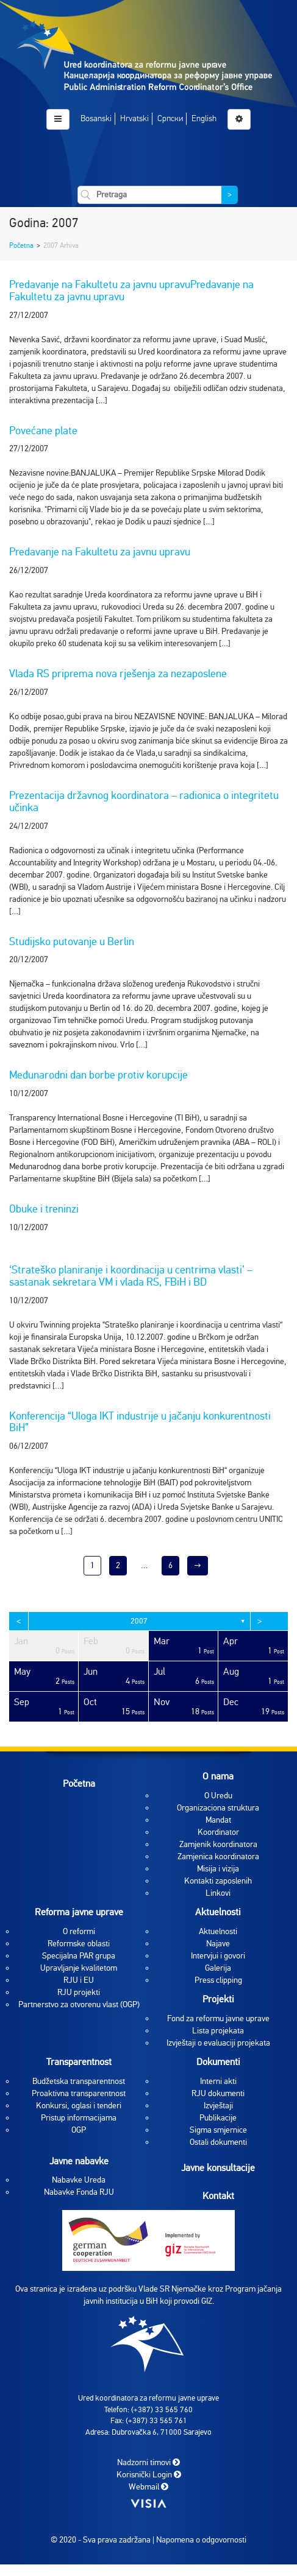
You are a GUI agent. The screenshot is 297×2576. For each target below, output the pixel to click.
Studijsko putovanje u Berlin (71, 941)
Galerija (218, 1968)
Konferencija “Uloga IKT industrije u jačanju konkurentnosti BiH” (140, 1422)
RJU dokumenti (218, 2093)
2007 (139, 1621)
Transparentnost (79, 2062)
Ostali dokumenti (218, 2142)
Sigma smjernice (218, 2130)
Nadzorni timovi (148, 2462)
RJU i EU (78, 1980)
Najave (218, 1943)
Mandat (218, 1820)
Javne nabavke (79, 2161)
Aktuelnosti (218, 1912)
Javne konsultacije (218, 2168)
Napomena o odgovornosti (201, 2540)
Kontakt (218, 2196)
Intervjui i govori (218, 1956)
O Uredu (218, 1795)
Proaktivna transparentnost (79, 2093)
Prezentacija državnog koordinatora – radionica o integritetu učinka (144, 801)
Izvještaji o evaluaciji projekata (218, 2043)
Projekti (218, 1999)
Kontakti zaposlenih (218, 1881)
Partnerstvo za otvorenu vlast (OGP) (79, 2004)
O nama (218, 1776)
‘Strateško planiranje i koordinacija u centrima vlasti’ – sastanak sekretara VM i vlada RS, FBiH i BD (130, 1276)
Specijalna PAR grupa (78, 1956)
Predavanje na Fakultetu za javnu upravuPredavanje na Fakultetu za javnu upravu (131, 290)
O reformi (79, 1931)
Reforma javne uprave (79, 1912)
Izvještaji (218, 2105)
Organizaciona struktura (218, 1808)
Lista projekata (218, 2030)
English (203, 118)
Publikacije (218, 2118)
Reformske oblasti (79, 1943)
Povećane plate (43, 430)
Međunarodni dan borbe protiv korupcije (98, 1075)
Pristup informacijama (78, 2118)
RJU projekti (78, 1992)
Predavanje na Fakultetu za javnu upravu (99, 551)
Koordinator (218, 1832)
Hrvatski (134, 118)
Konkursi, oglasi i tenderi (78, 2105)
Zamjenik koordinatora (218, 1844)
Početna (21, 245)
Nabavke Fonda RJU (79, 2192)
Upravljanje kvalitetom (78, 1968)
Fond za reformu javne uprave (218, 2018)
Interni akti (218, 2081)
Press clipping (218, 1980)
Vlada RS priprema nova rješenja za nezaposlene (118, 673)
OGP (78, 2130)
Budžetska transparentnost (78, 2081)
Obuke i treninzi (44, 1209)
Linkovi (218, 1893)
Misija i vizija (218, 1868)
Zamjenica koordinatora (218, 1856)
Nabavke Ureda (79, 2180)
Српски (170, 118)
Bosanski (96, 118)
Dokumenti (218, 2062)
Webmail (148, 2487)
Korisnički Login (148, 2474)
